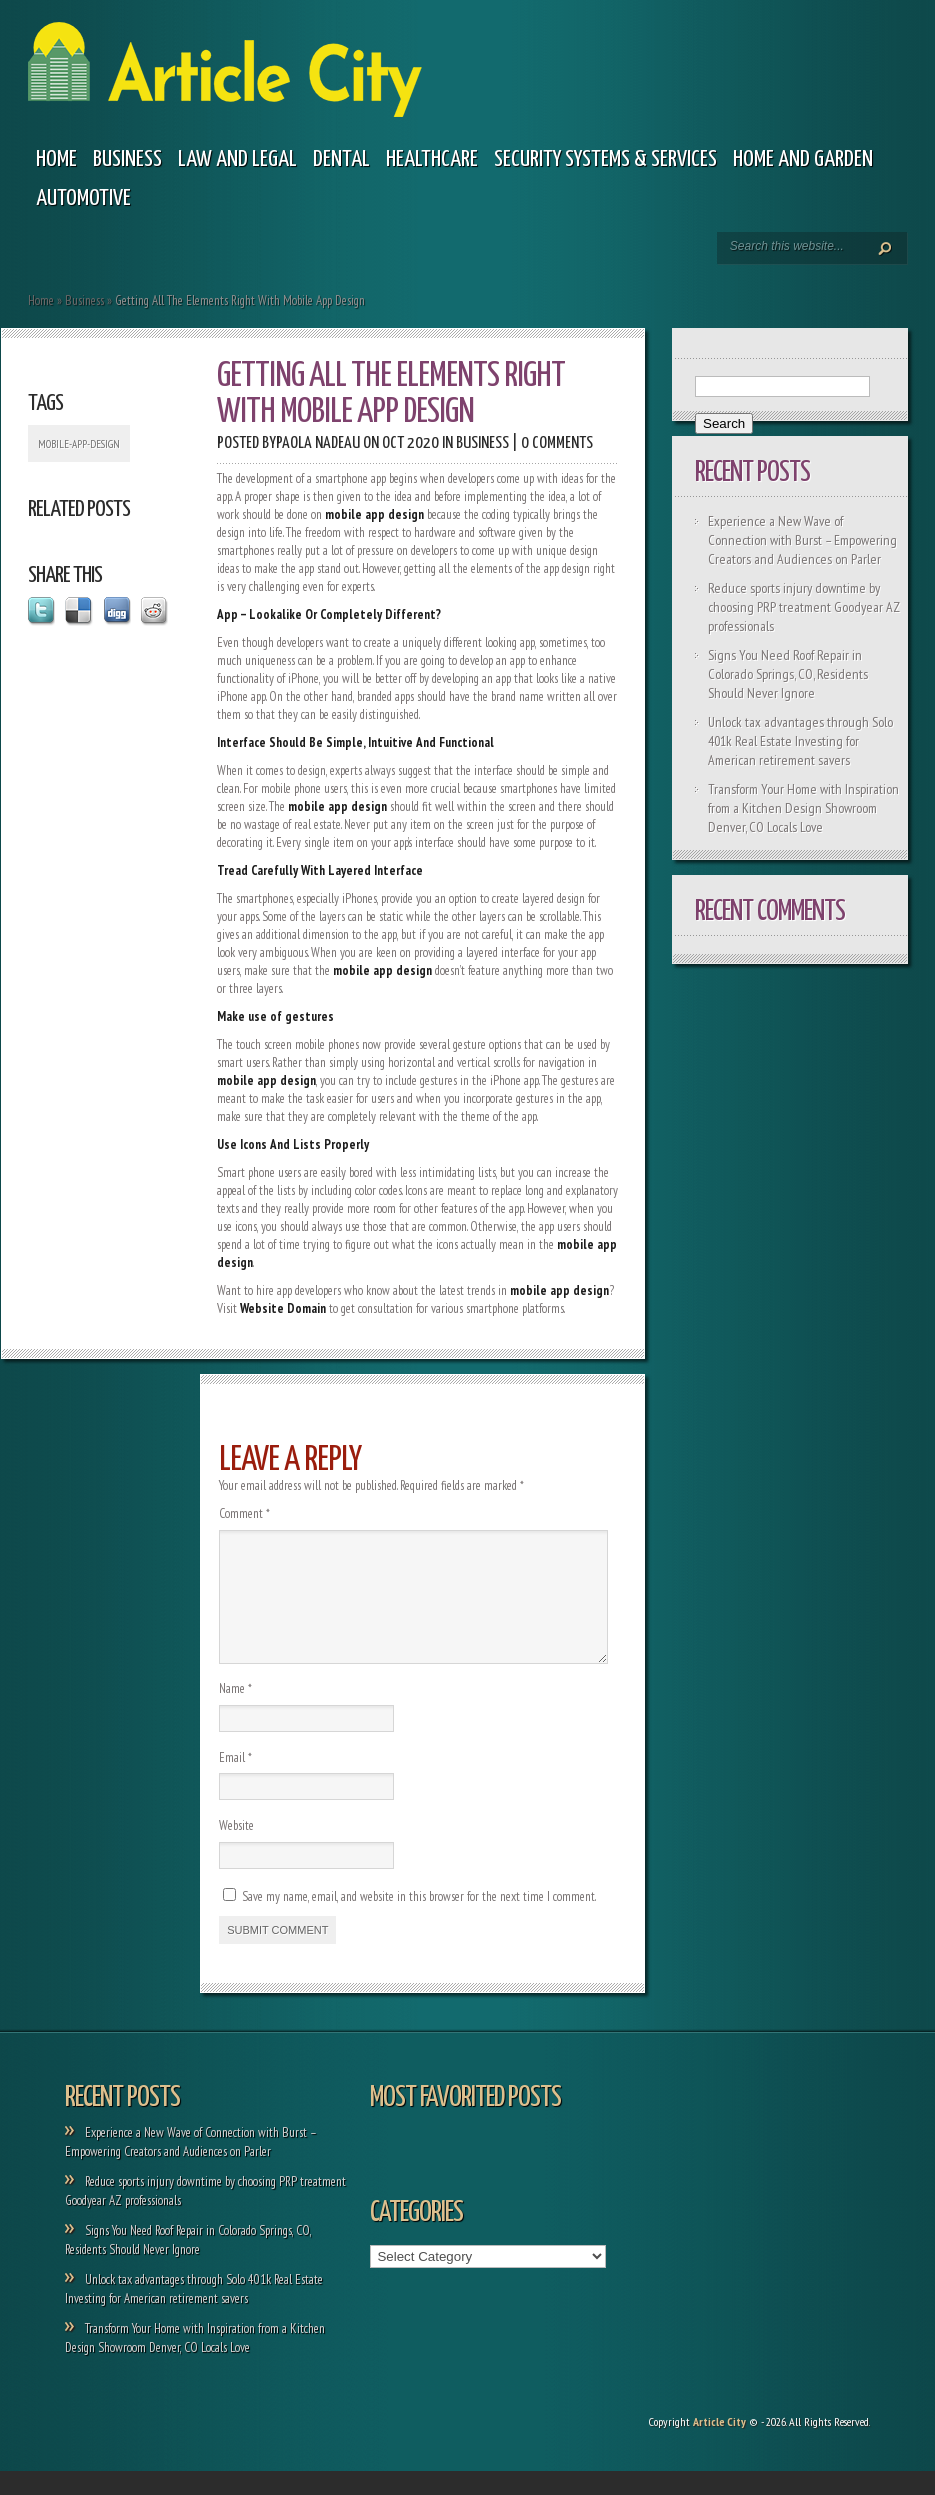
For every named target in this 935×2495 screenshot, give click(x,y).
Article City (719, 2445)
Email (235, 1781)
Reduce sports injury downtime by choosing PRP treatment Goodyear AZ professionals (804, 607)
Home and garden (803, 159)
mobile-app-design (79, 444)
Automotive (83, 198)
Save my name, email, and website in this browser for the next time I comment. (419, 1920)
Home (56, 159)
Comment (244, 1513)
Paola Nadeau (318, 443)
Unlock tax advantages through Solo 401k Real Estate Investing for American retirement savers (800, 741)
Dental (341, 159)
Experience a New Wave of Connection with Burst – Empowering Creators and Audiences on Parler (802, 540)
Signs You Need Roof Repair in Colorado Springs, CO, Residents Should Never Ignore (788, 674)
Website (236, 1849)
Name (235, 1712)
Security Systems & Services (605, 159)
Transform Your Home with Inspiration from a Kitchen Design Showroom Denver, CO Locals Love (803, 808)
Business (127, 159)
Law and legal (237, 159)
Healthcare (432, 159)
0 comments (557, 443)
